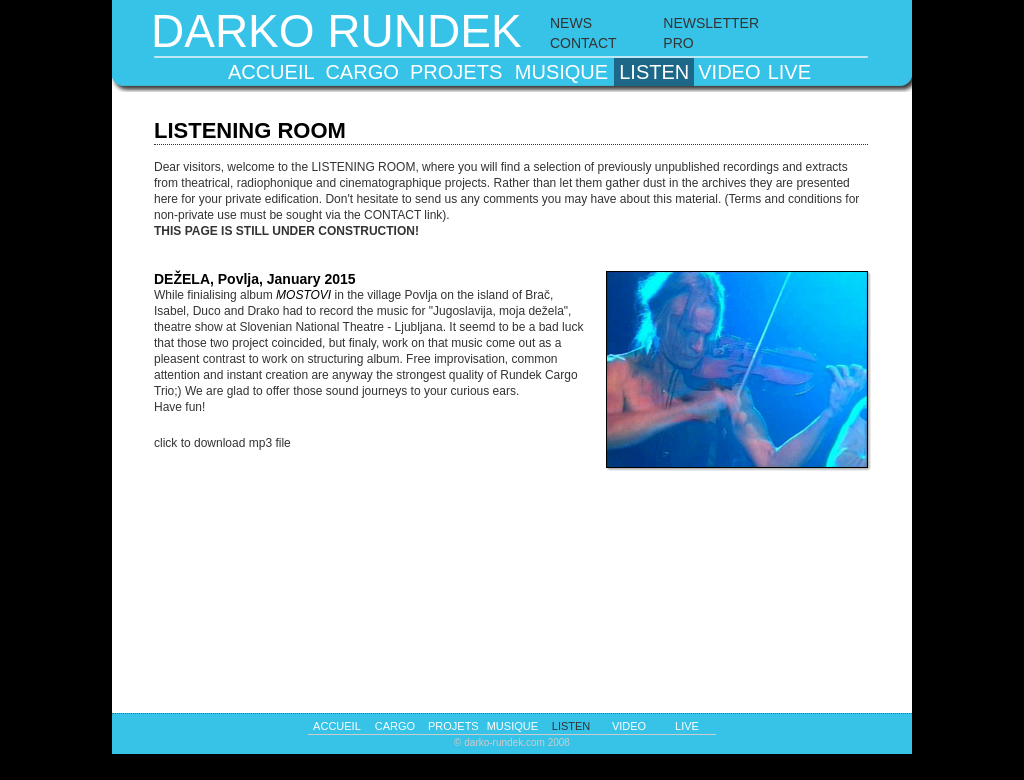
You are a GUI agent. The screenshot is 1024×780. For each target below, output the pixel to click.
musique (561, 72)
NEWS (571, 23)
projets (456, 72)
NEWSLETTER (711, 23)
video (729, 72)
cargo (361, 72)
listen (654, 72)
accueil (271, 72)
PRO (678, 43)
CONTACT (583, 43)
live (789, 72)
